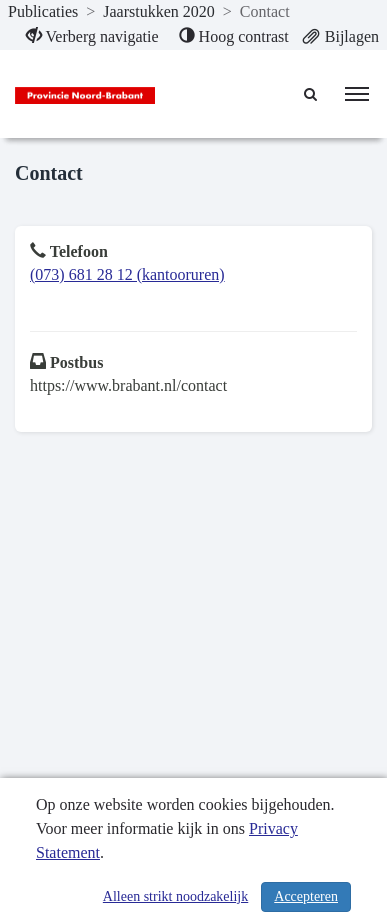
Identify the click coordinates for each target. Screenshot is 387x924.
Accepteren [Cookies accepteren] (306, 896)
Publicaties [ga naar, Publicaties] (43, 11)
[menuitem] (92, 37)
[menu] (357, 94)
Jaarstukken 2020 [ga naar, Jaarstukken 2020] (159, 11)
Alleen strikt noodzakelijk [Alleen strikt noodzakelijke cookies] (175, 896)
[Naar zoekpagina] (312, 94)
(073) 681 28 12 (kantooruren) (127, 274)
